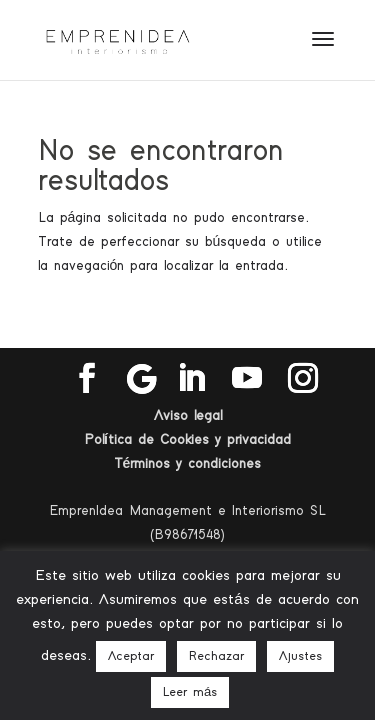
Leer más (190, 692)
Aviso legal (188, 416)
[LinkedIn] (191, 379)
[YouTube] (247, 379)
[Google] (142, 379)
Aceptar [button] (131, 656)
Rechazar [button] (216, 656)
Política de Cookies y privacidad (187, 440)
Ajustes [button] (300, 656)
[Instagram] (303, 379)
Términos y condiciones (188, 464)
